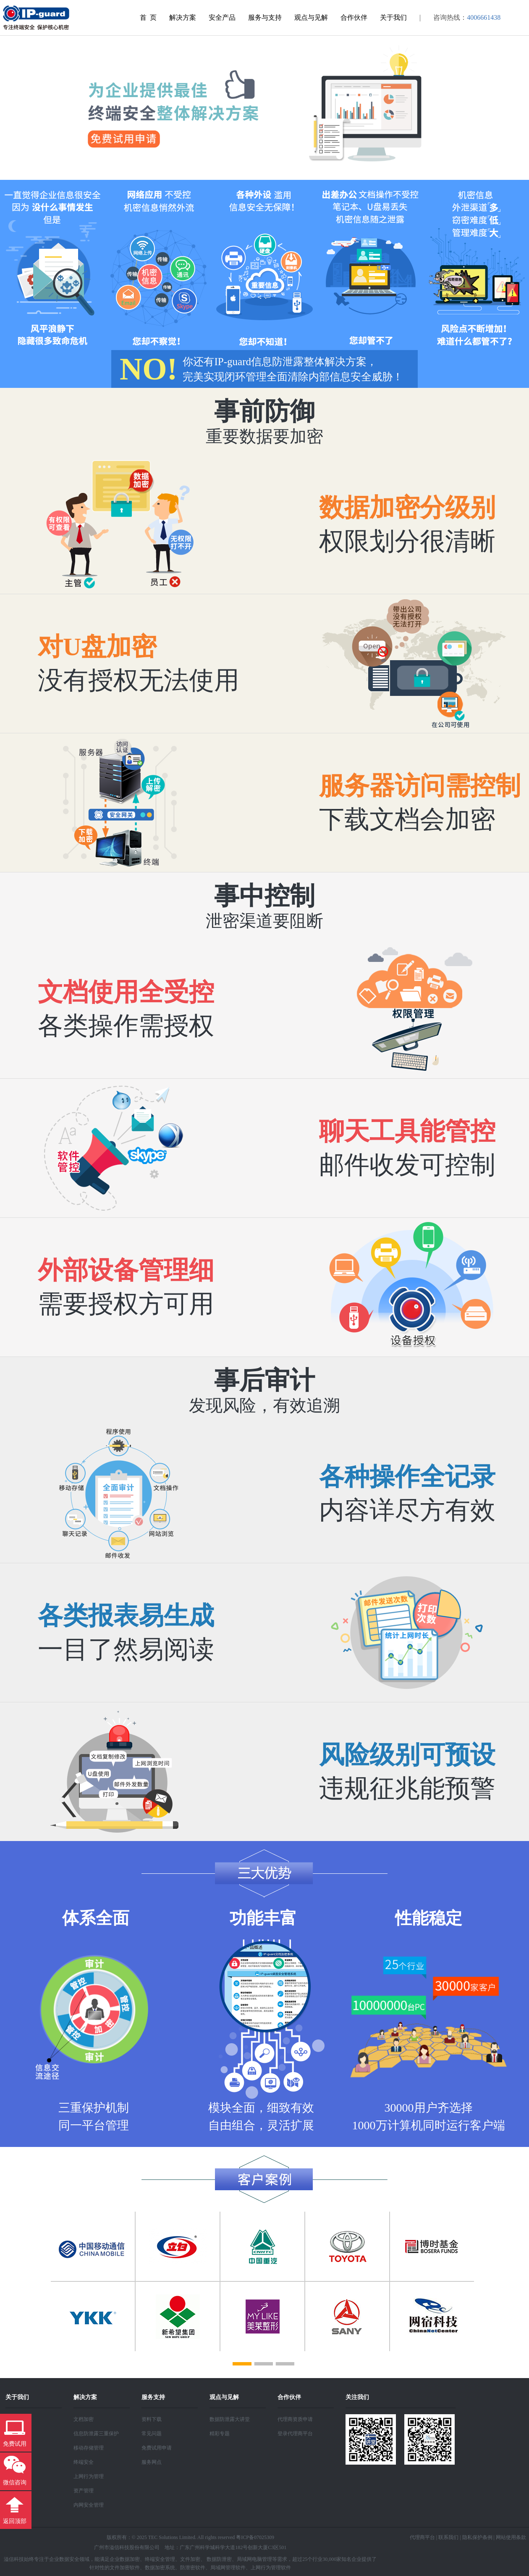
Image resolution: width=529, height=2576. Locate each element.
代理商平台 (422, 2537)
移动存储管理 (88, 2448)
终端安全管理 (160, 2559)
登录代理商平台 (295, 2433)
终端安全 (83, 2462)
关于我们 (393, 17)
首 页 (148, 17)
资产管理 (83, 2491)
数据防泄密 (219, 2559)
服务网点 (151, 2462)
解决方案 (182, 17)
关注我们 (357, 2397)
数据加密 (130, 2559)
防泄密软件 (192, 2568)
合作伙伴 (353, 17)
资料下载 (151, 2419)
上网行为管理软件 (271, 2568)
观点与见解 (311, 17)
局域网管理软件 (228, 2568)
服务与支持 (265, 17)
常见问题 (151, 2433)
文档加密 (83, 2419)
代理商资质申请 (295, 2419)
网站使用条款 (511, 2537)
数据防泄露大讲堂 (230, 2419)
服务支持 (153, 2397)
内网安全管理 (88, 2505)
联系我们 (448, 2537)
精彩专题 (220, 2433)
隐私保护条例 (477, 2537)
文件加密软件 (125, 2568)
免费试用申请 (156, 2448)
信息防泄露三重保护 (96, 2433)
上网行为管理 (88, 2476)
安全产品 (222, 17)
